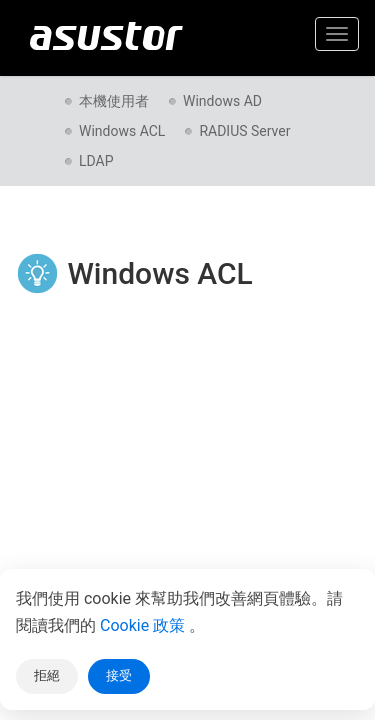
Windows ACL (122, 131)
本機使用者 (114, 101)
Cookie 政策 (144, 625)
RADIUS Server (244, 131)
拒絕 (47, 675)
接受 (119, 675)
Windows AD (222, 101)
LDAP (96, 161)
